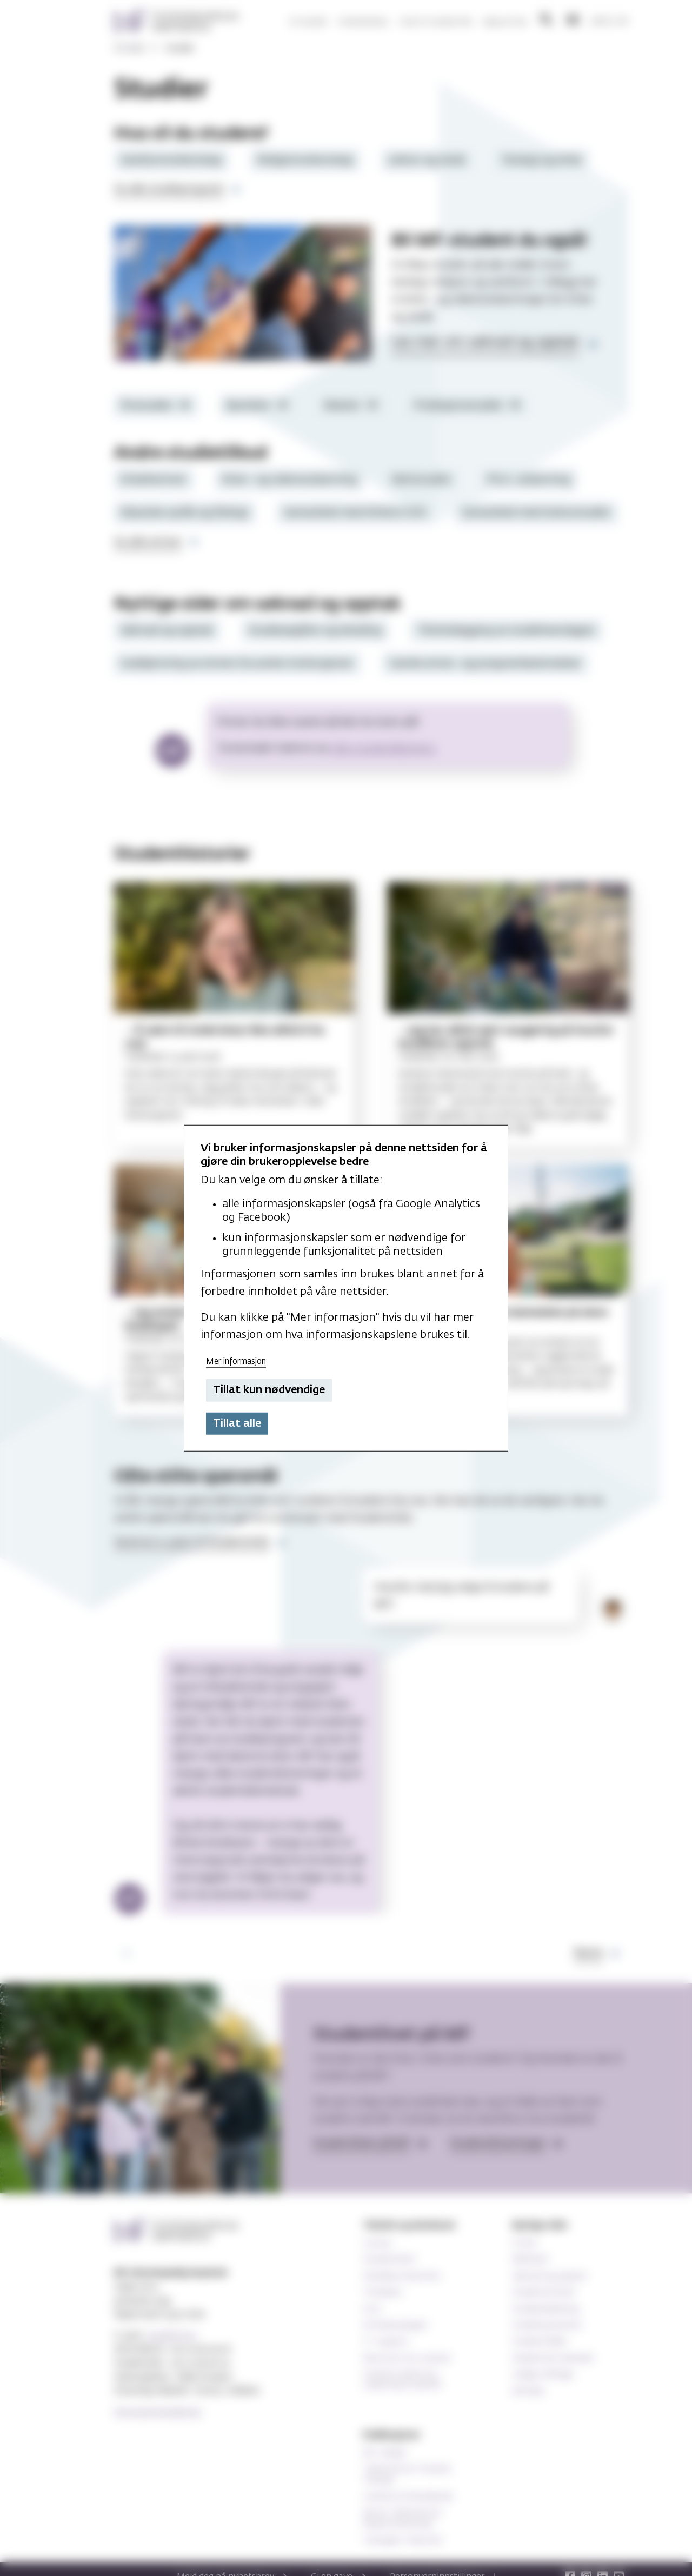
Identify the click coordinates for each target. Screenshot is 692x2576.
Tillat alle (237, 1423)
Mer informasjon (236, 1361)
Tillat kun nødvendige (269, 1389)
